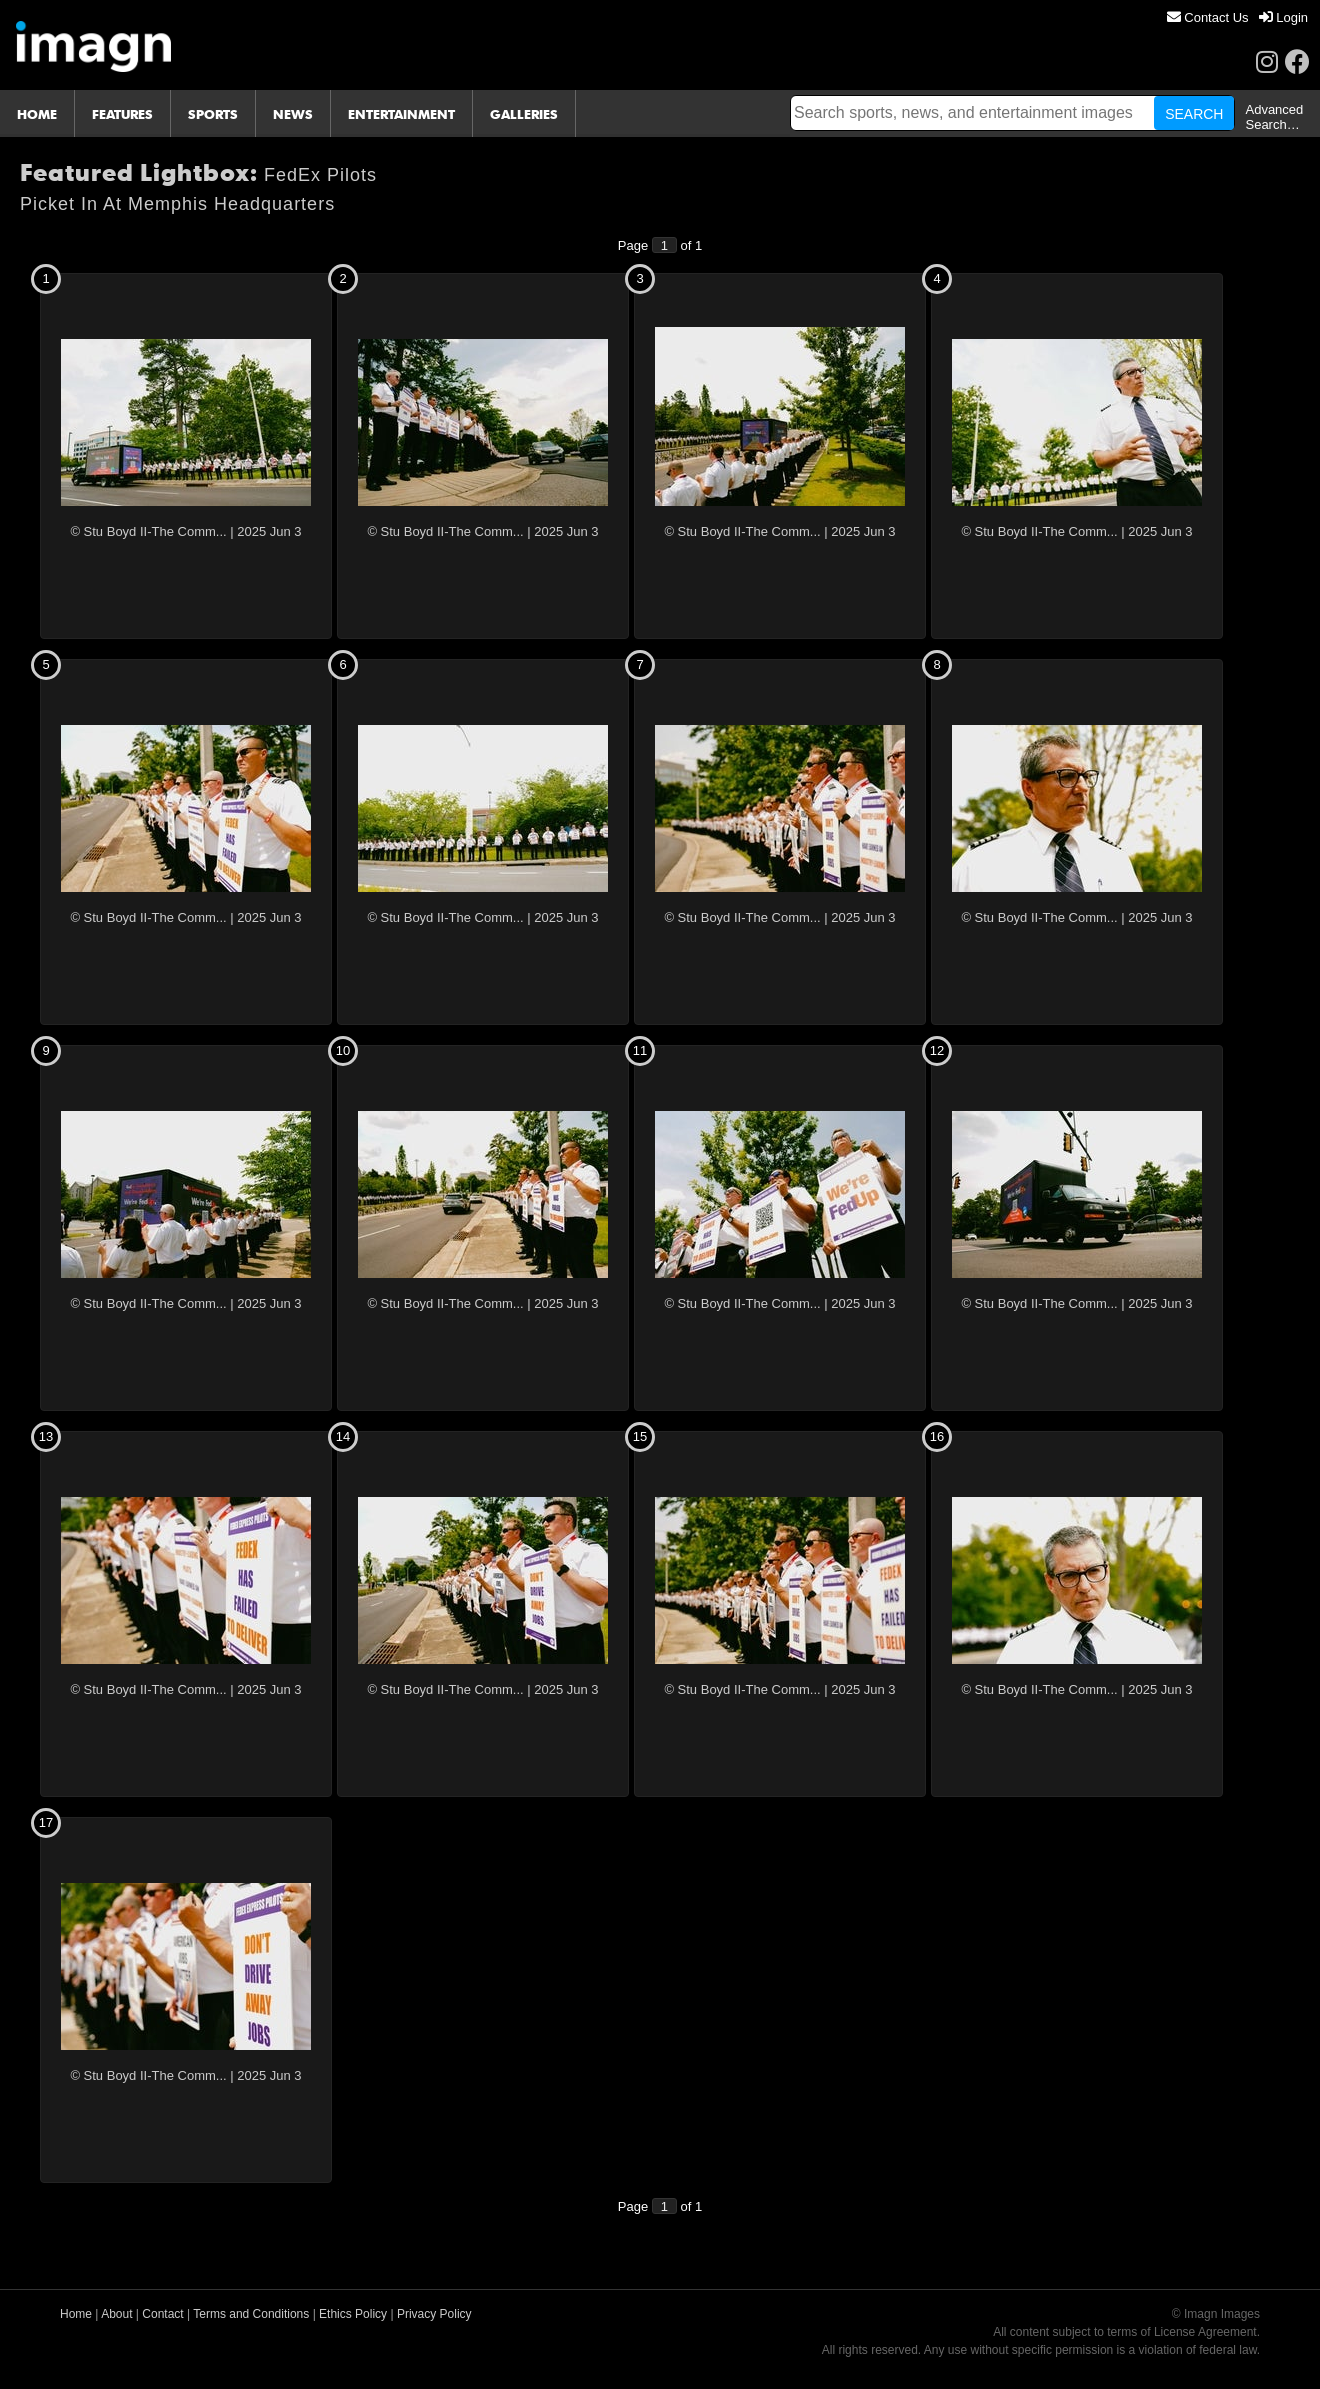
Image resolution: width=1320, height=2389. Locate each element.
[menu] (1237, 17)
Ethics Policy (353, 2314)
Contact (162, 2314)
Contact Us (1208, 17)
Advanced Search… (1274, 117)
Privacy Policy (434, 2314)
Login (1283, 17)
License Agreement (1205, 2332)
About (116, 2314)
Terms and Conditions (251, 2314)
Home (76, 2314)
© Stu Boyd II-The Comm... (148, 531)
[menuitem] (1208, 17)
